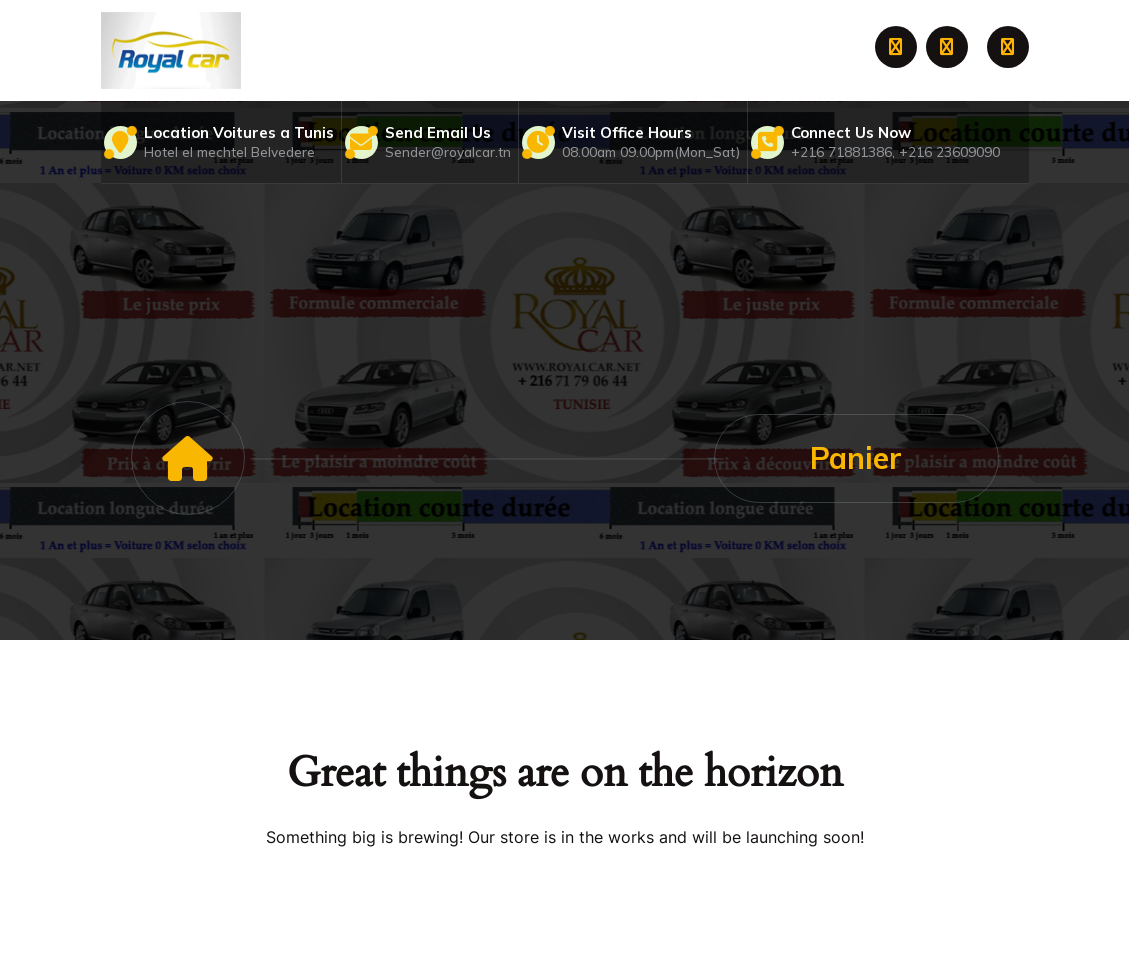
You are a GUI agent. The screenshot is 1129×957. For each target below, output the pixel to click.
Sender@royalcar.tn (448, 151)
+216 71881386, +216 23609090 (895, 151)
